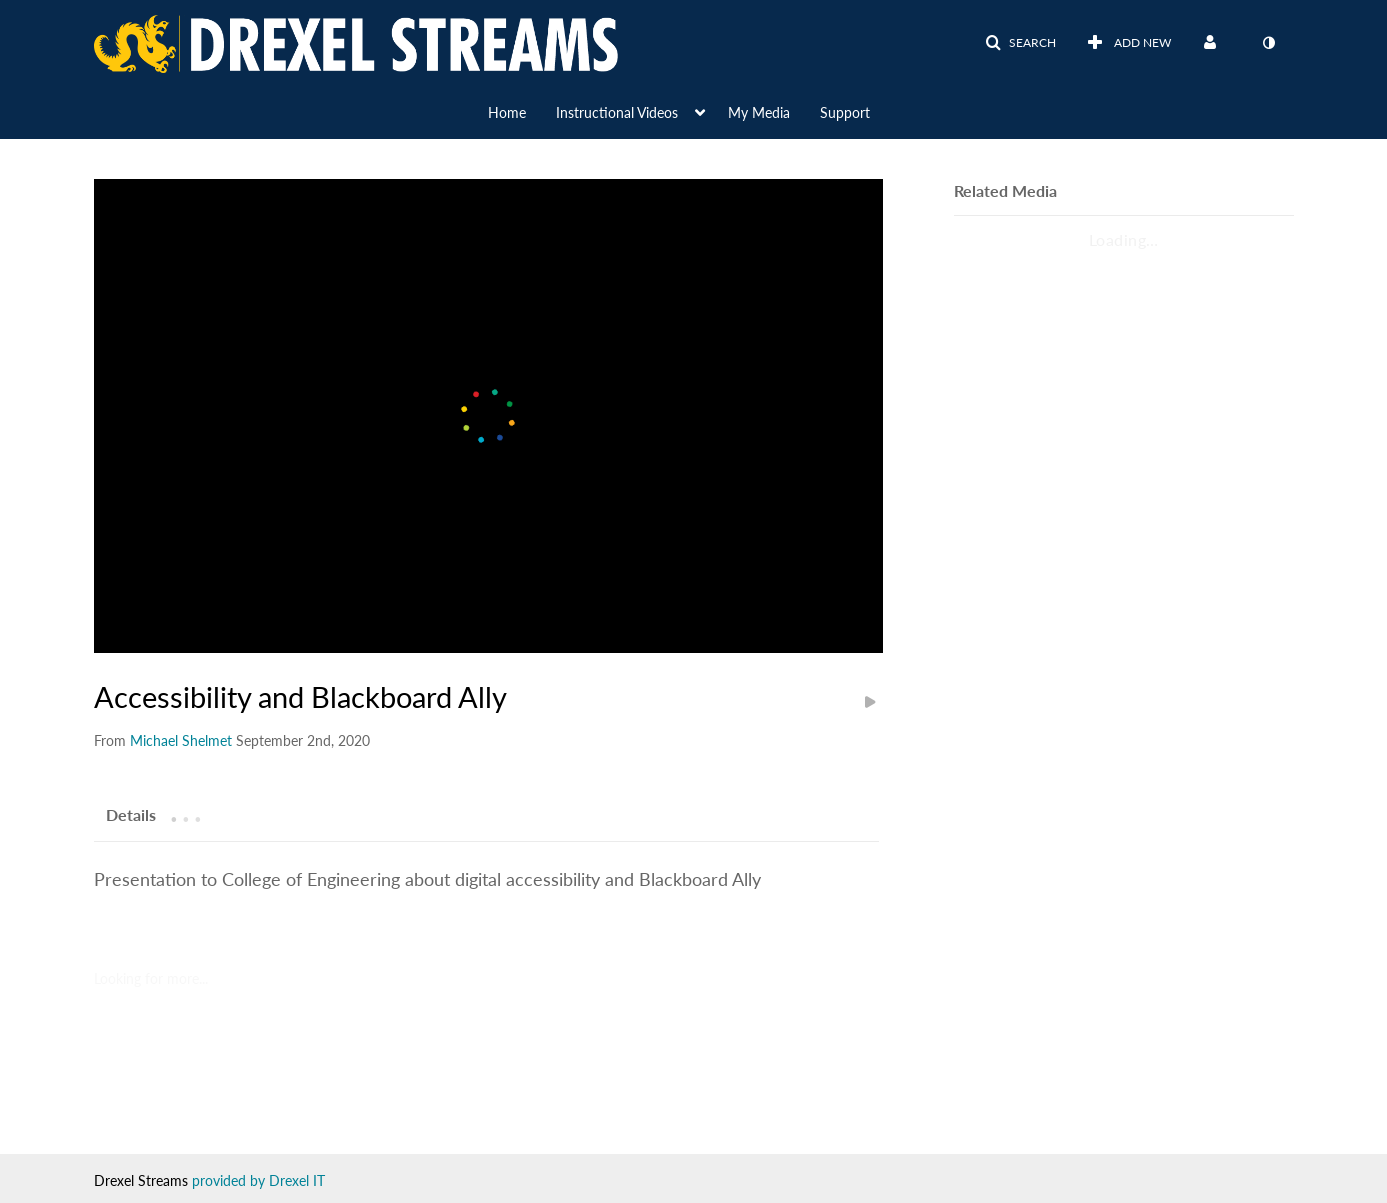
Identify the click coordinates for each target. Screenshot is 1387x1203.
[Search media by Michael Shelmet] (181, 740)
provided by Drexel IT (258, 1180)
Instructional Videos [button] (617, 112)
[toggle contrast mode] (1269, 43)
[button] (1020, 43)
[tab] (131, 814)
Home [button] (507, 112)
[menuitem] (522, 111)
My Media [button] (759, 112)
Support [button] (845, 112)
